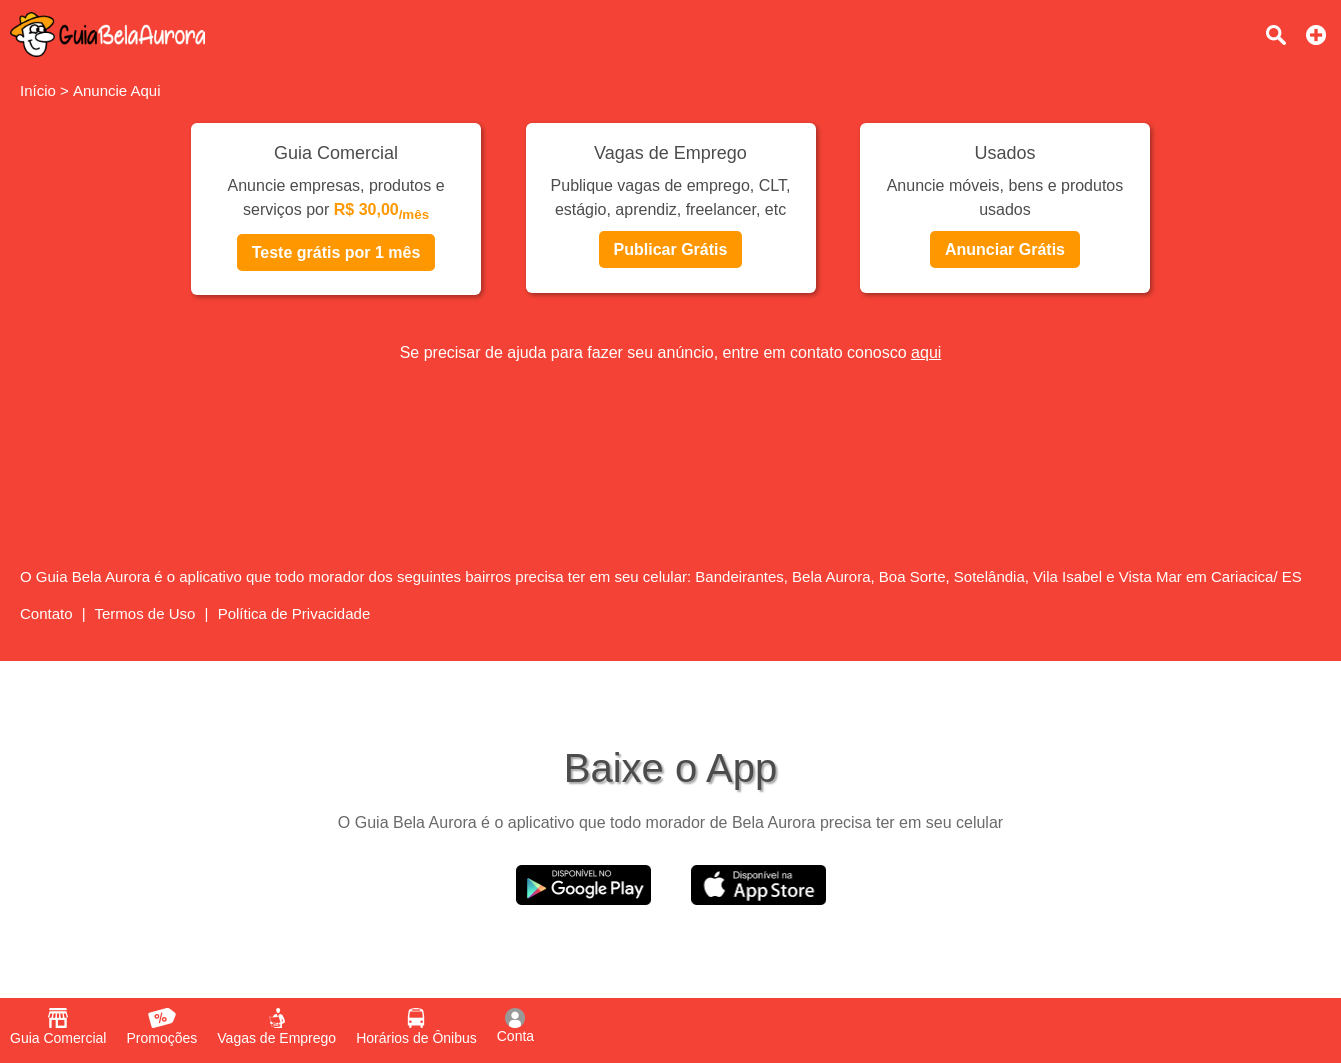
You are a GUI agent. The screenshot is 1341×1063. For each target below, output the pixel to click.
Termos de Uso (145, 613)
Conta (515, 1026)
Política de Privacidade (294, 613)
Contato (46, 613)
